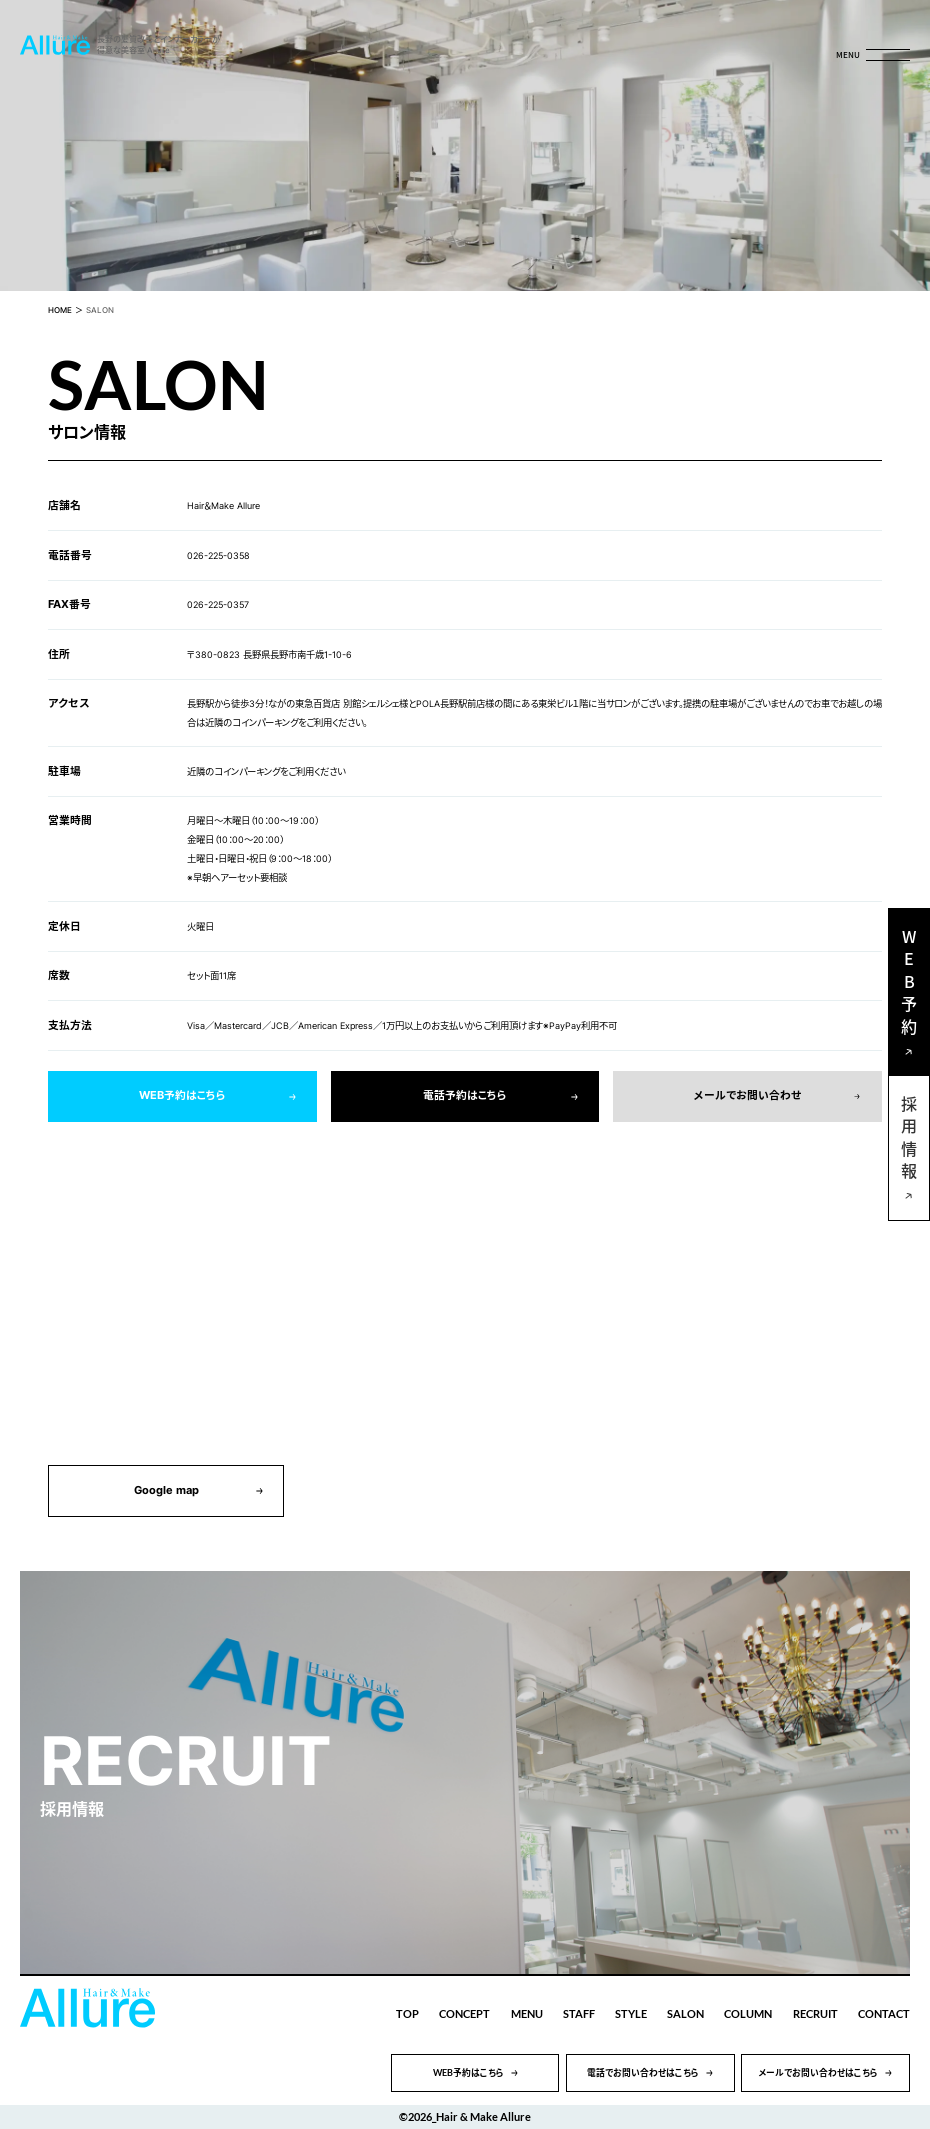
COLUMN (748, 2013)
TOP (407, 2013)
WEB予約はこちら (182, 1095)
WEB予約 (909, 985)
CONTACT (884, 2013)
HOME (60, 310)
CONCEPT (464, 2013)
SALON (685, 2013)
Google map (166, 1490)
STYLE (631, 2013)
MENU (527, 2013)
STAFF (579, 2013)
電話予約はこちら (465, 1095)
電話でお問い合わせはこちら (643, 2072)
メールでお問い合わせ (747, 1095)
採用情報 (909, 1141)
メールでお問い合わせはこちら (818, 2072)
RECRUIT (815, 2013)
